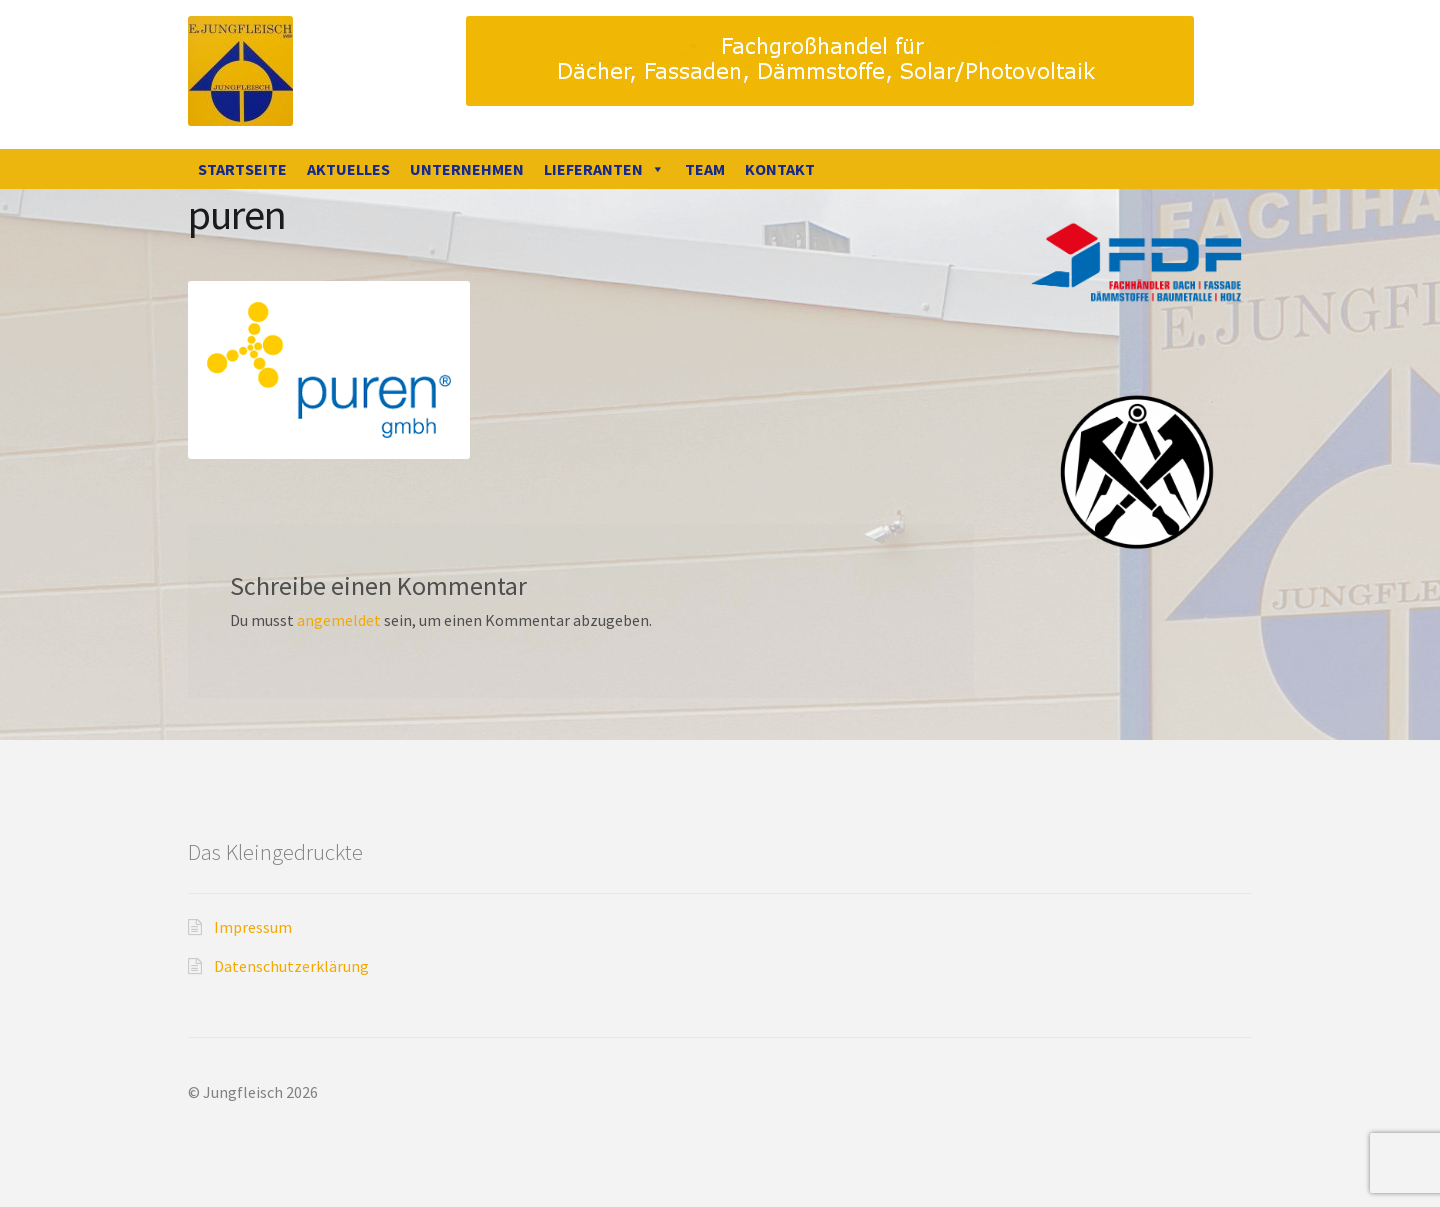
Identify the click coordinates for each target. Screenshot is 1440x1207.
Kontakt (780, 169)
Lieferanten (604, 169)
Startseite (242, 169)
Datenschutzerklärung (291, 966)
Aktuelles (348, 169)
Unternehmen (467, 169)
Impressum (253, 927)
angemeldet (339, 620)
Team (705, 169)
